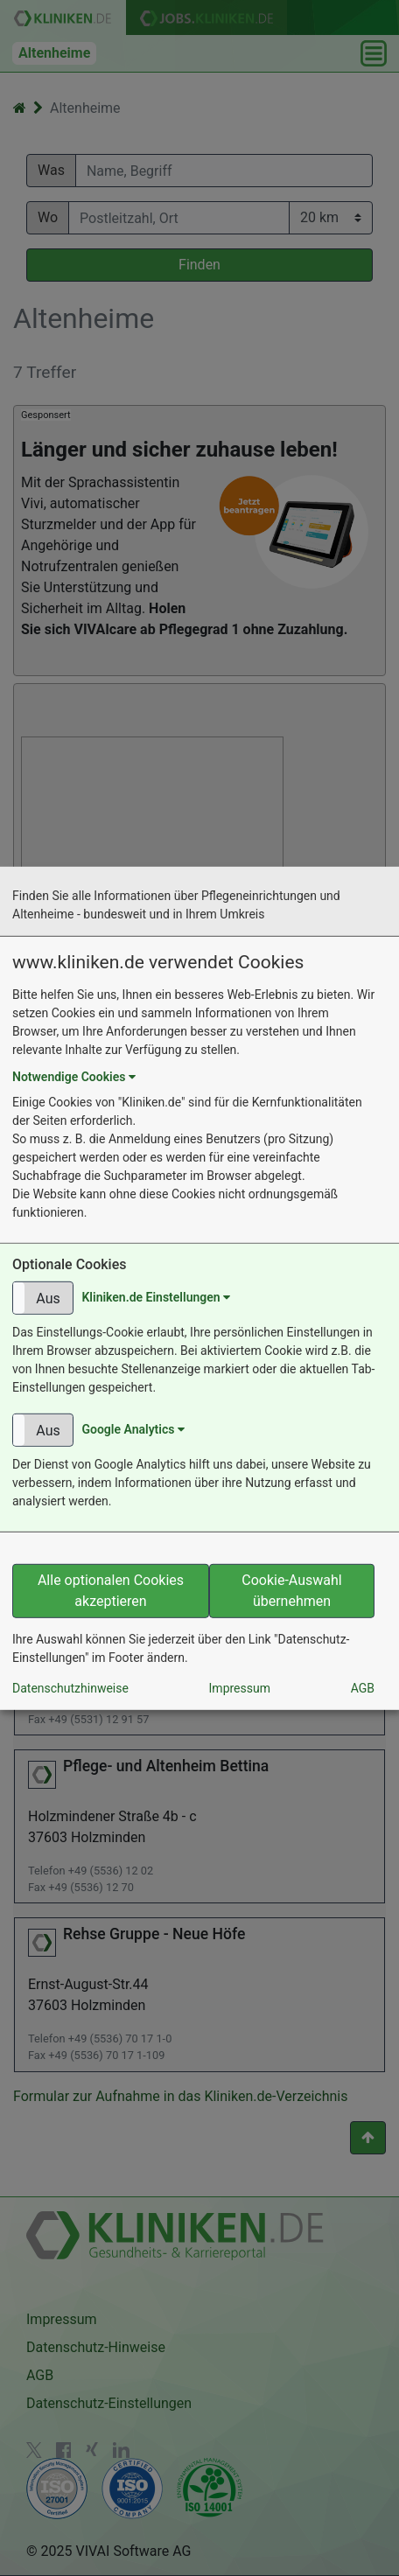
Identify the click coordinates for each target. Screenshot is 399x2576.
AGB (362, 1688)
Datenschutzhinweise (70, 1688)
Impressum (239, 1688)
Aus (48, 1298)
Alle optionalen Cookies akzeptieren (111, 1590)
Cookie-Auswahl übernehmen (291, 1590)
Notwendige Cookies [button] (74, 1077)
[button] (43, 1298)
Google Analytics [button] (132, 1429)
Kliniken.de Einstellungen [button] (155, 1296)
